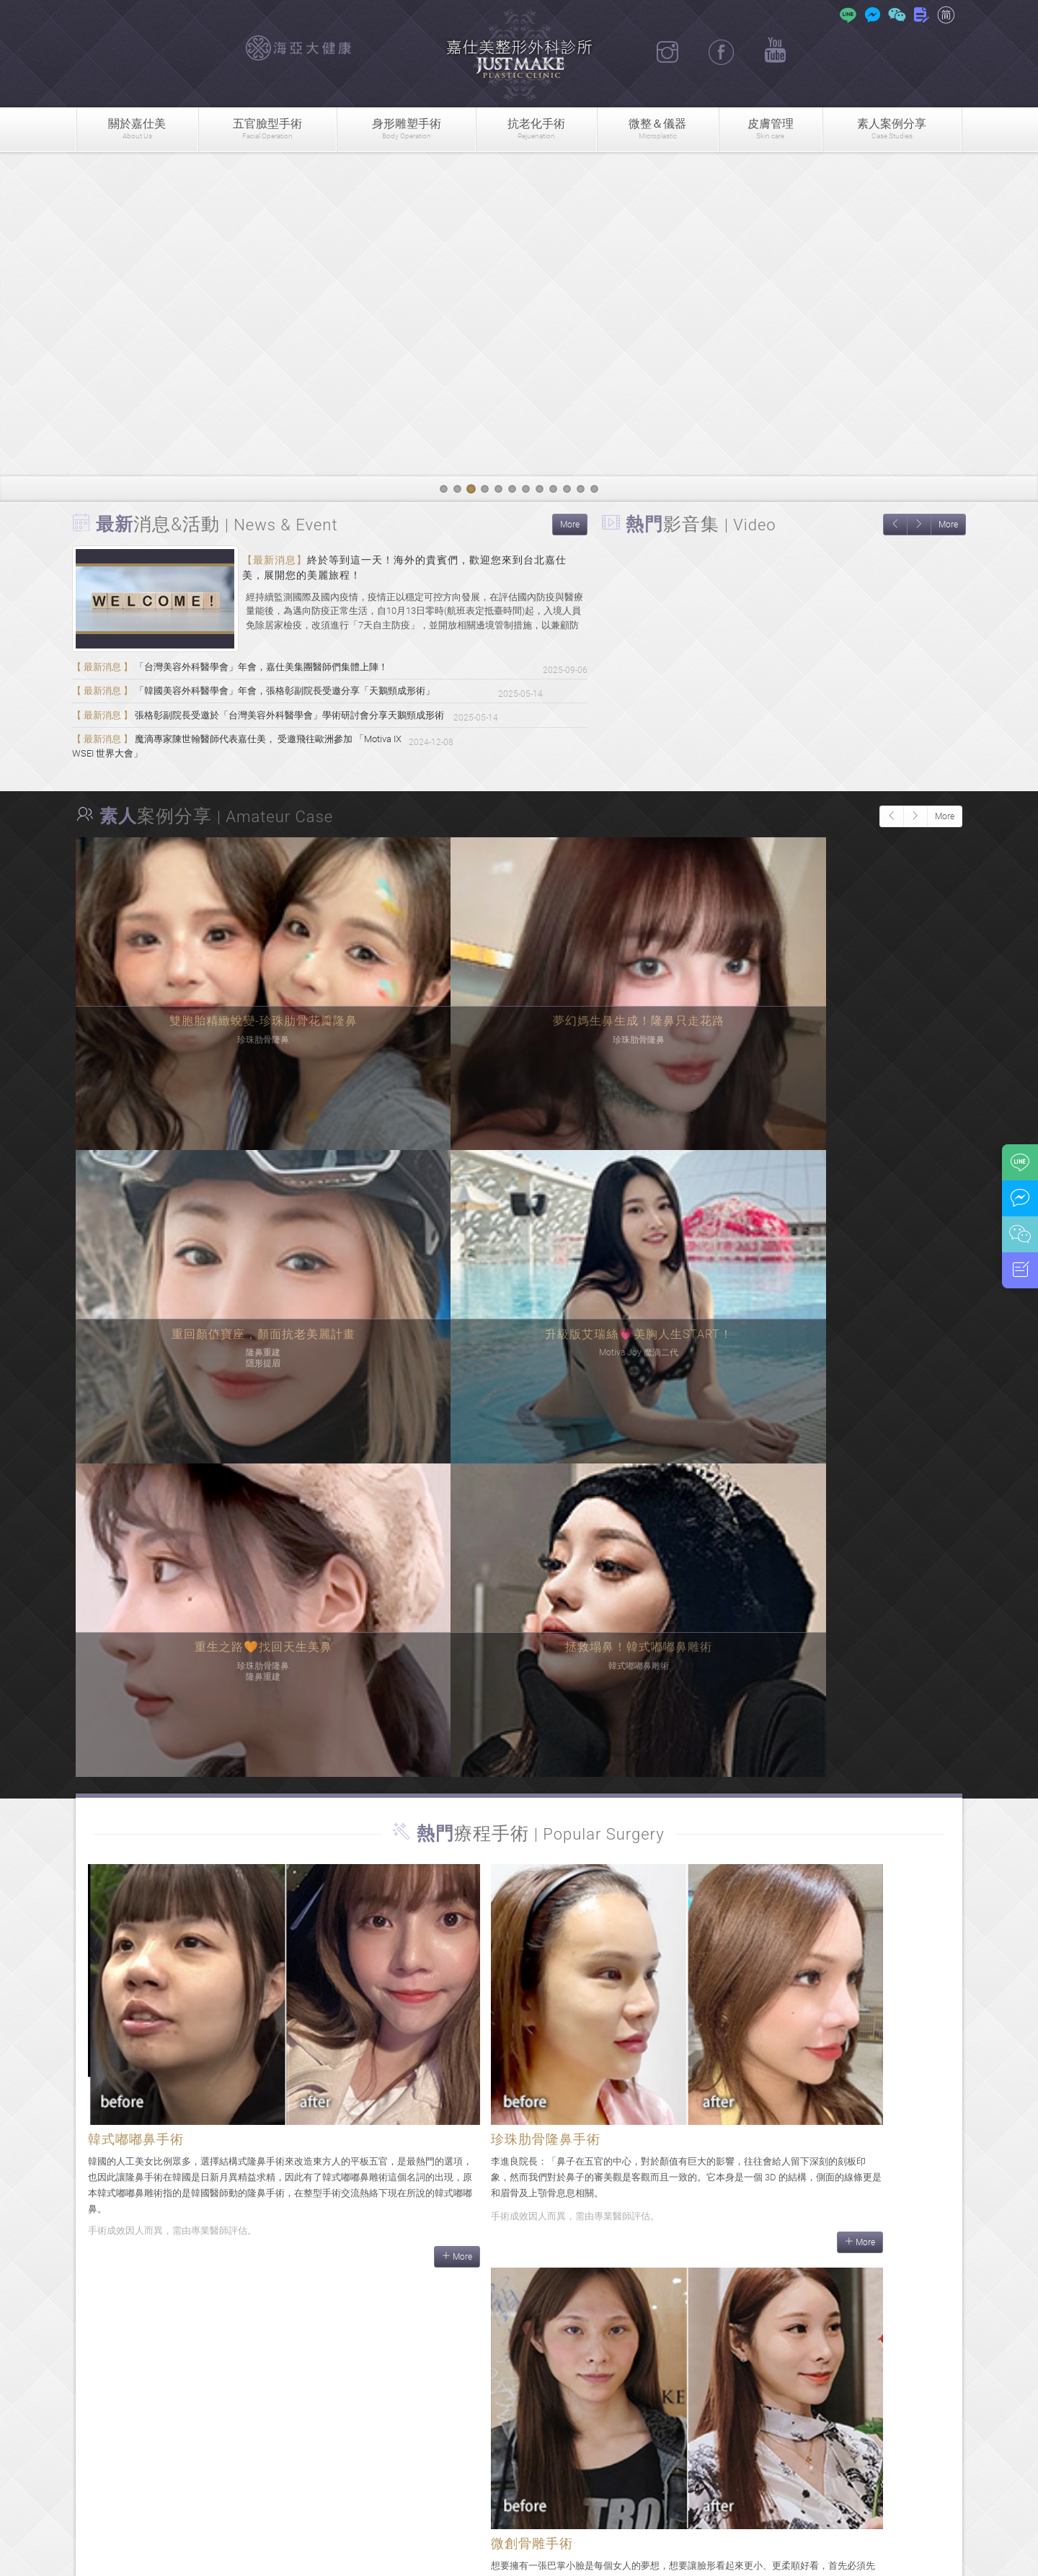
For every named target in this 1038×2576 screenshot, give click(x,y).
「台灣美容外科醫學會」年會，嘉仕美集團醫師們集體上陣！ (249, 670)
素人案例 (892, 129)
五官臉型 (267, 129)
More (570, 525)
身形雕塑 (405, 129)
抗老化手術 (536, 129)
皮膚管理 (770, 129)
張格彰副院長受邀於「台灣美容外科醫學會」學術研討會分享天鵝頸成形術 (282, 730)
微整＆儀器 (657, 129)
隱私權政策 (629, 2556)
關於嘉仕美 (137, 129)
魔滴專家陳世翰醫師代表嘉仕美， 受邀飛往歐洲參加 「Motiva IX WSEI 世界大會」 (301, 760)
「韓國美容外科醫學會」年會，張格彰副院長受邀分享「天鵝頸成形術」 (277, 700)
